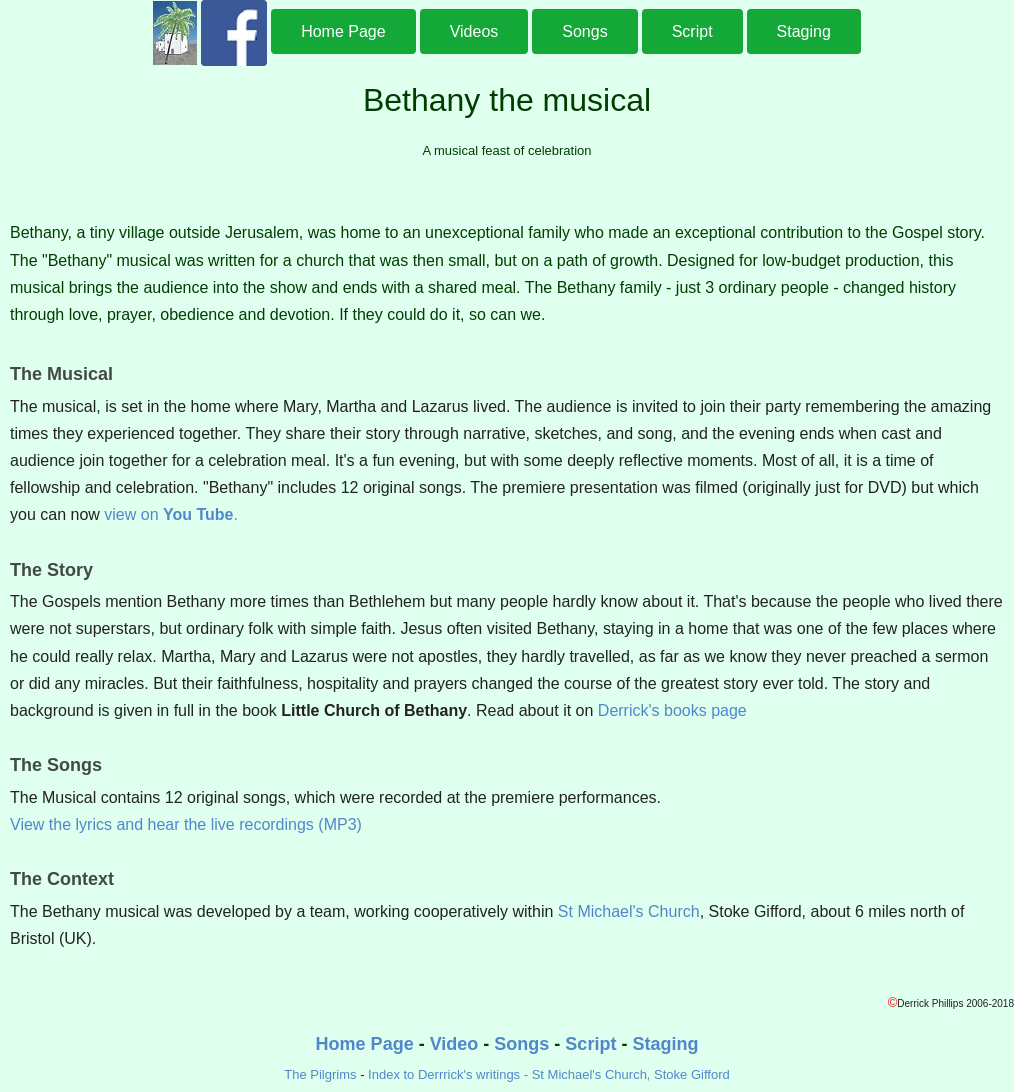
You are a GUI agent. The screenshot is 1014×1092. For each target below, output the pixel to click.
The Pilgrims (320, 1074)
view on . (171, 514)
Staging (804, 31)
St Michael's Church (629, 911)
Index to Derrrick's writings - (450, 1074)
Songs (584, 31)
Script (692, 31)
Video (454, 1044)
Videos (474, 31)
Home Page (343, 31)
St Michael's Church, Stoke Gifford (631, 1074)
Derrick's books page (672, 710)
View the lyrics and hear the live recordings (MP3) (186, 824)
